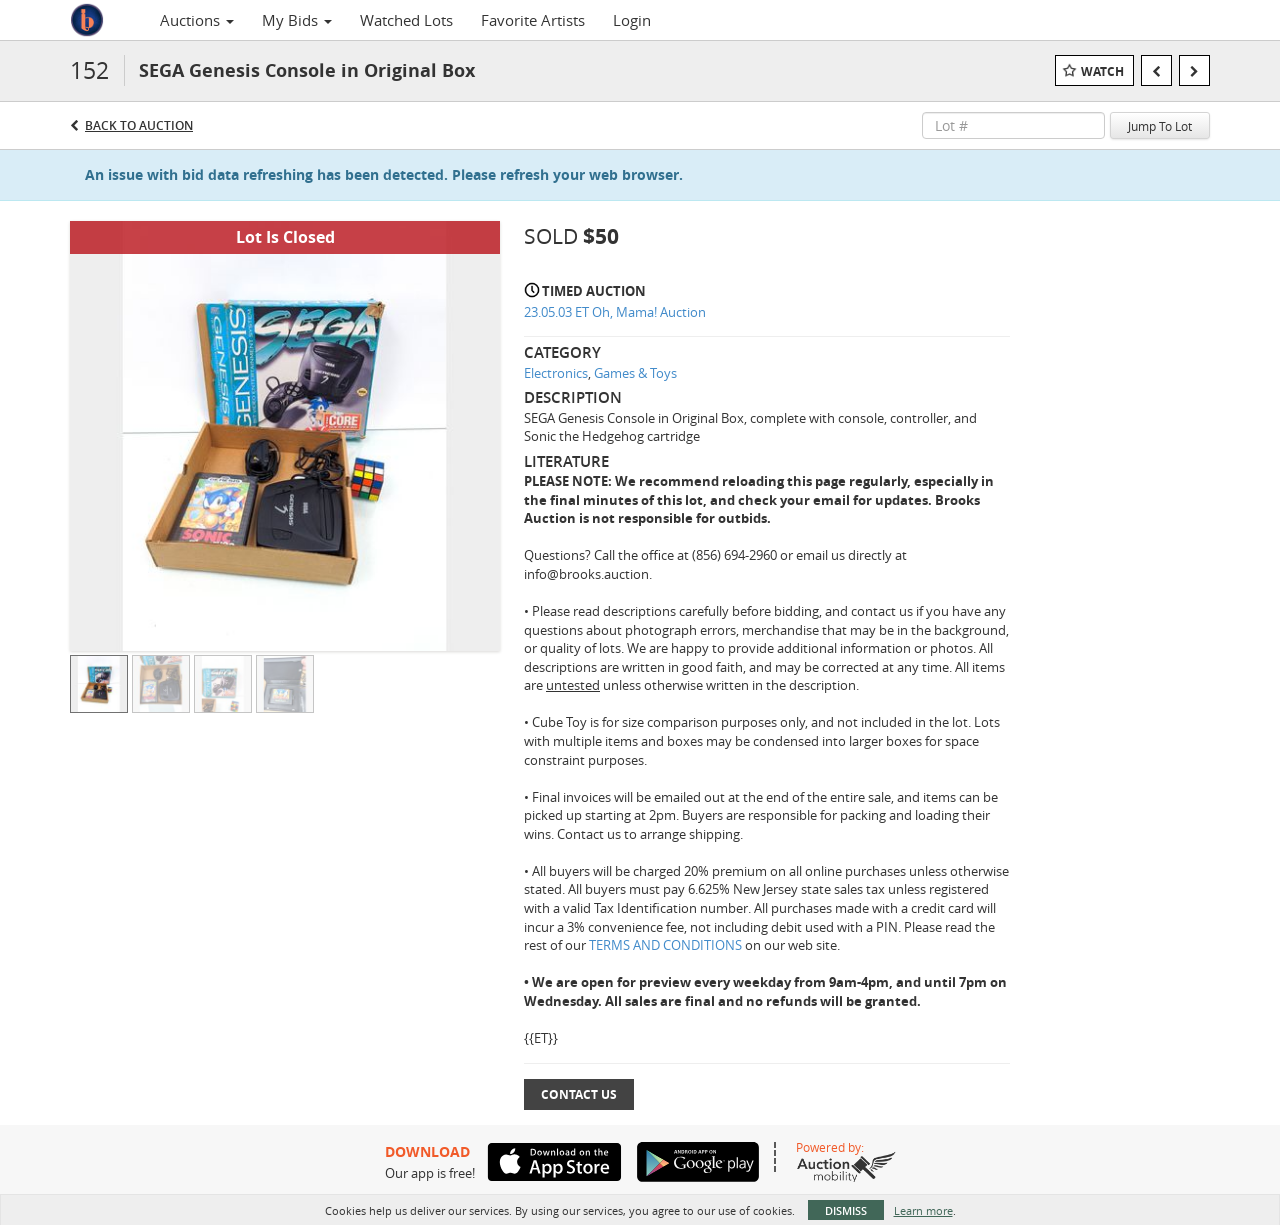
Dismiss (846, 1210)
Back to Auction (139, 125)
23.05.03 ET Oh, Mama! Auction (615, 312)
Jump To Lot (1160, 126)
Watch (1102, 71)
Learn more (923, 1210)
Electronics (556, 373)
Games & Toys (635, 373)
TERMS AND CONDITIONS (667, 945)
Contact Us (579, 1094)
